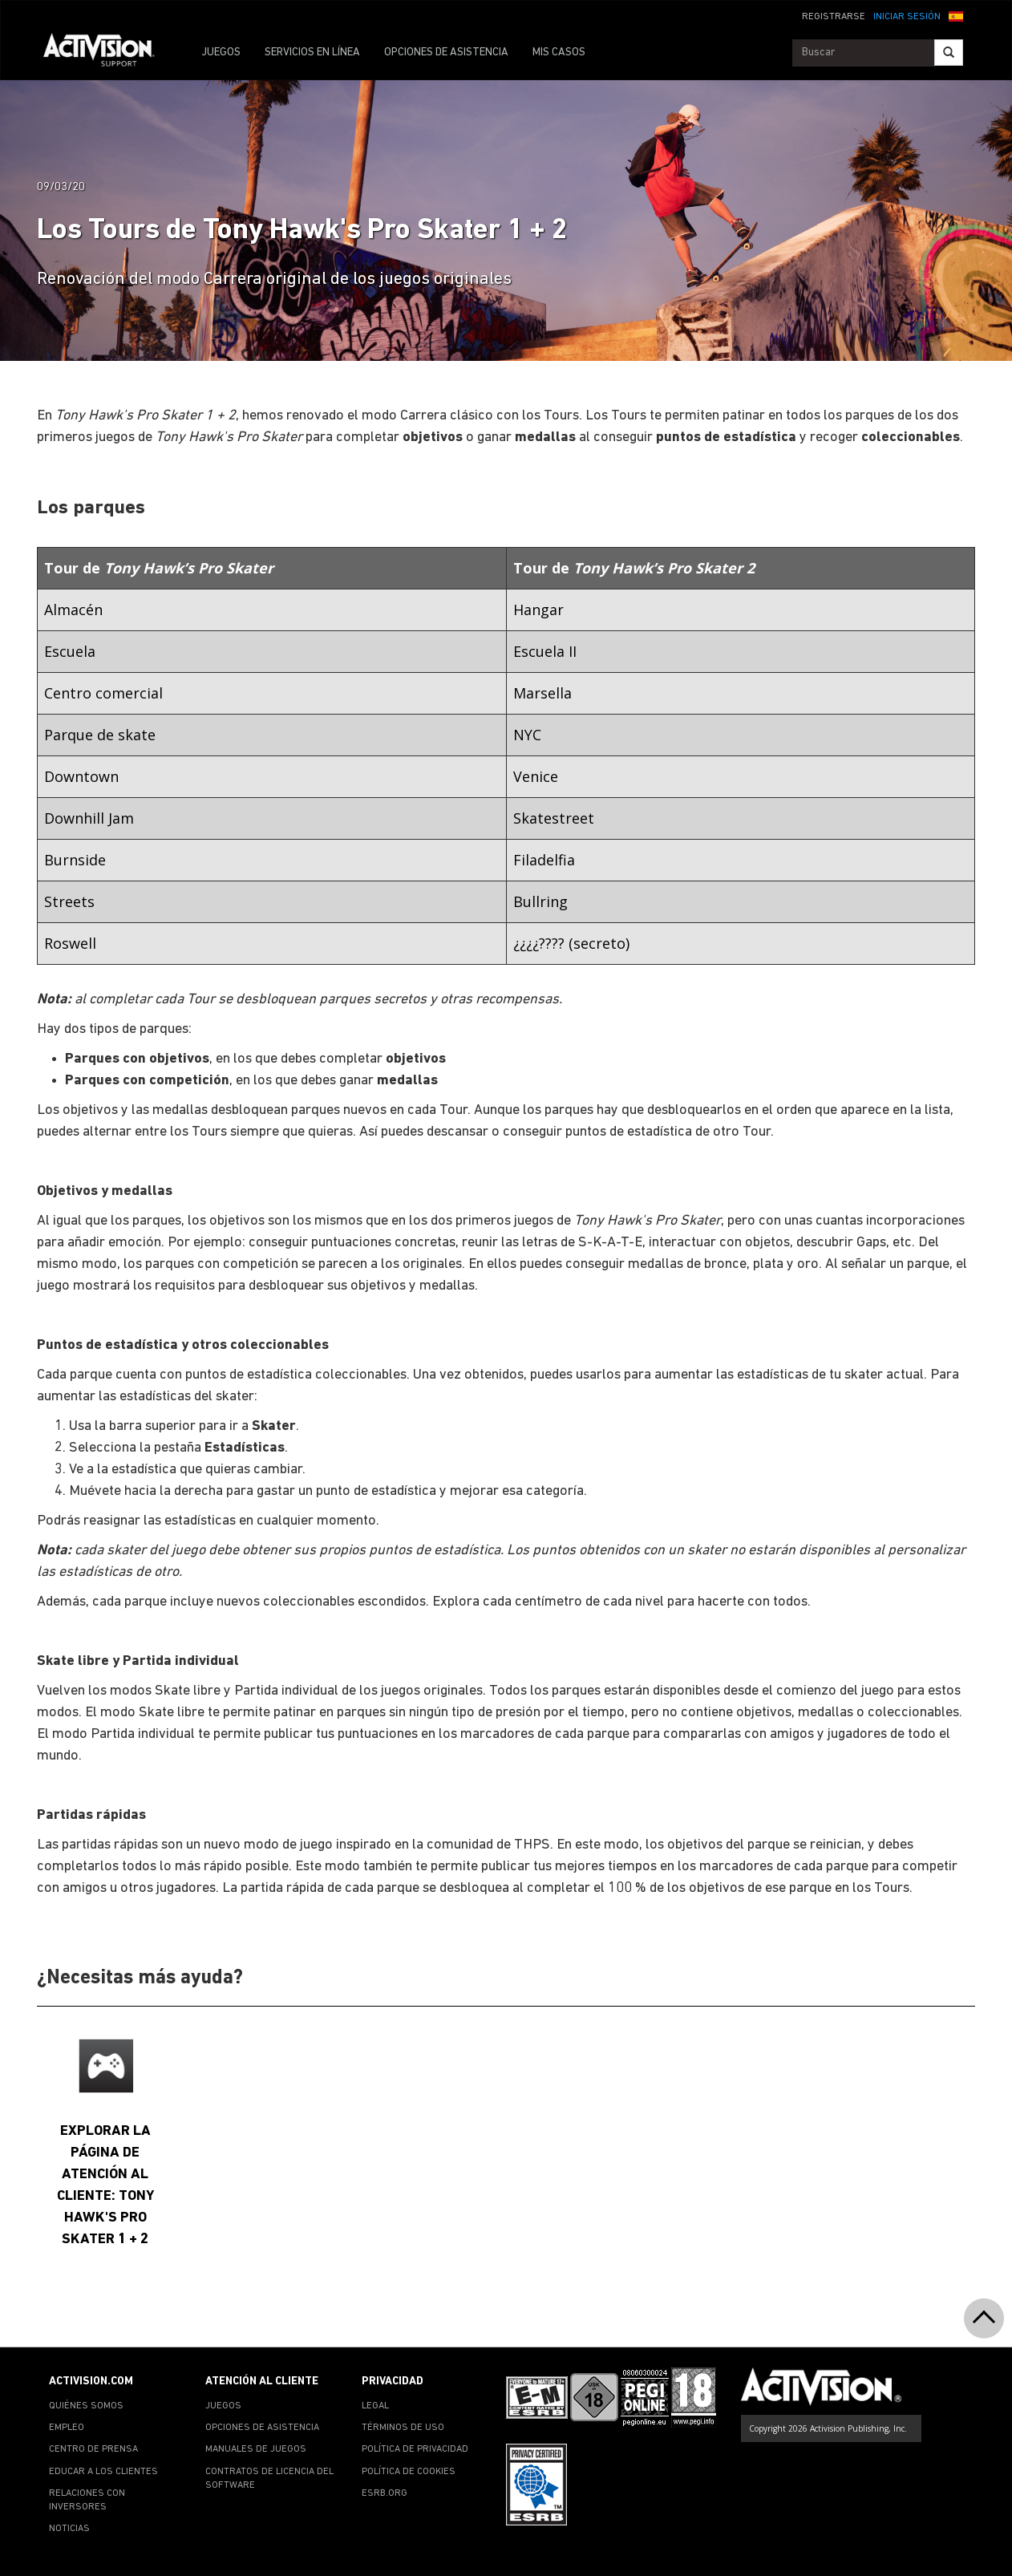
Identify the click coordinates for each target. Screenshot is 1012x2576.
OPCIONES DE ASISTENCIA (446, 53)
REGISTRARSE (833, 17)
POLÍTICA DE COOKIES (408, 2472)
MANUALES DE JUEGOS (255, 2449)
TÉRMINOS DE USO (403, 2427)
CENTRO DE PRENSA (93, 2449)
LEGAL (375, 2406)
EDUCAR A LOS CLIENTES (103, 2472)
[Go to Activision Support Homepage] (107, 53)
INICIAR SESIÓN (907, 17)
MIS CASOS (558, 53)
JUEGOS (221, 53)
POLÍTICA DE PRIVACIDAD (415, 2449)
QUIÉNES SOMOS (86, 2406)
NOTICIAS (69, 2528)
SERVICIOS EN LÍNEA (312, 53)
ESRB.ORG (384, 2493)
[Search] (948, 52)
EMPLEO (66, 2427)
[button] (956, 15)
